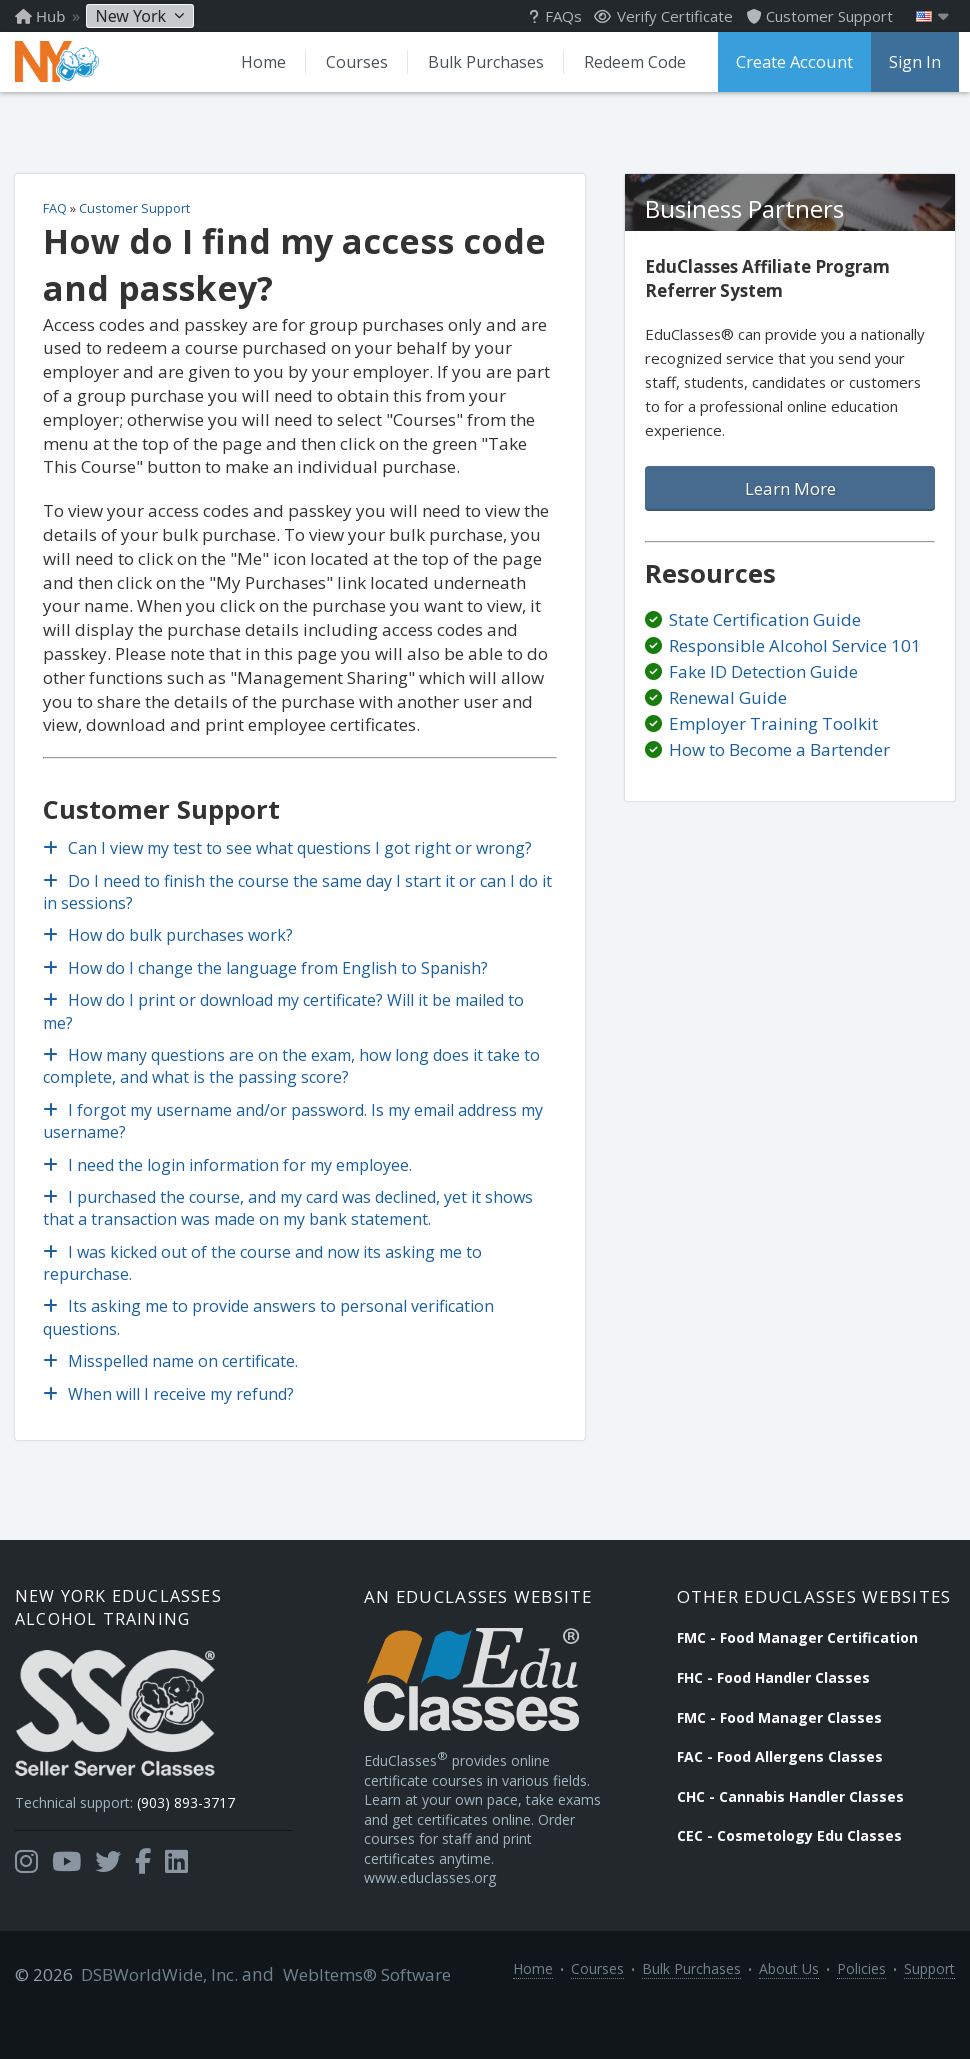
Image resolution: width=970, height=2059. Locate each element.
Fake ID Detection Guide (763, 689)
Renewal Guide (728, 715)
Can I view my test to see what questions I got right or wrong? (289, 865)
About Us (789, 2020)
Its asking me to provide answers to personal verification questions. (270, 1334)
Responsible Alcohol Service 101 (795, 663)
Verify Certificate (663, 16)
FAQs (555, 16)
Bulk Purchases (481, 62)
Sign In (911, 62)
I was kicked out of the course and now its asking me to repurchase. (264, 1279)
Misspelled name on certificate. (172, 1378)
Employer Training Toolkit (773, 741)
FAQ (57, 224)
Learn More (790, 506)
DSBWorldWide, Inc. (155, 2020)
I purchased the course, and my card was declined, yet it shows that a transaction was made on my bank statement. (290, 1224)
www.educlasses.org (441, 1922)
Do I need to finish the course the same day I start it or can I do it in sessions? (299, 908)
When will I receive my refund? (170, 1410)
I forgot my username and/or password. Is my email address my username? (295, 1137)
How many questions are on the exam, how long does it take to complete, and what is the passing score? (293, 1082)
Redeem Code (630, 62)
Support (929, 2020)
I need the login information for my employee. (229, 1181)
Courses (352, 62)
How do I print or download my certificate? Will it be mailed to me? (285, 1028)
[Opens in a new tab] (26, 1884)
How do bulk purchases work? (170, 952)
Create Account (792, 62)
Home (258, 62)
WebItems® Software (357, 2020)
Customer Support (136, 224)
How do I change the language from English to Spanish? (267, 984)
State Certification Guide (765, 636)
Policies (861, 2020)
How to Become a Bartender (779, 767)
